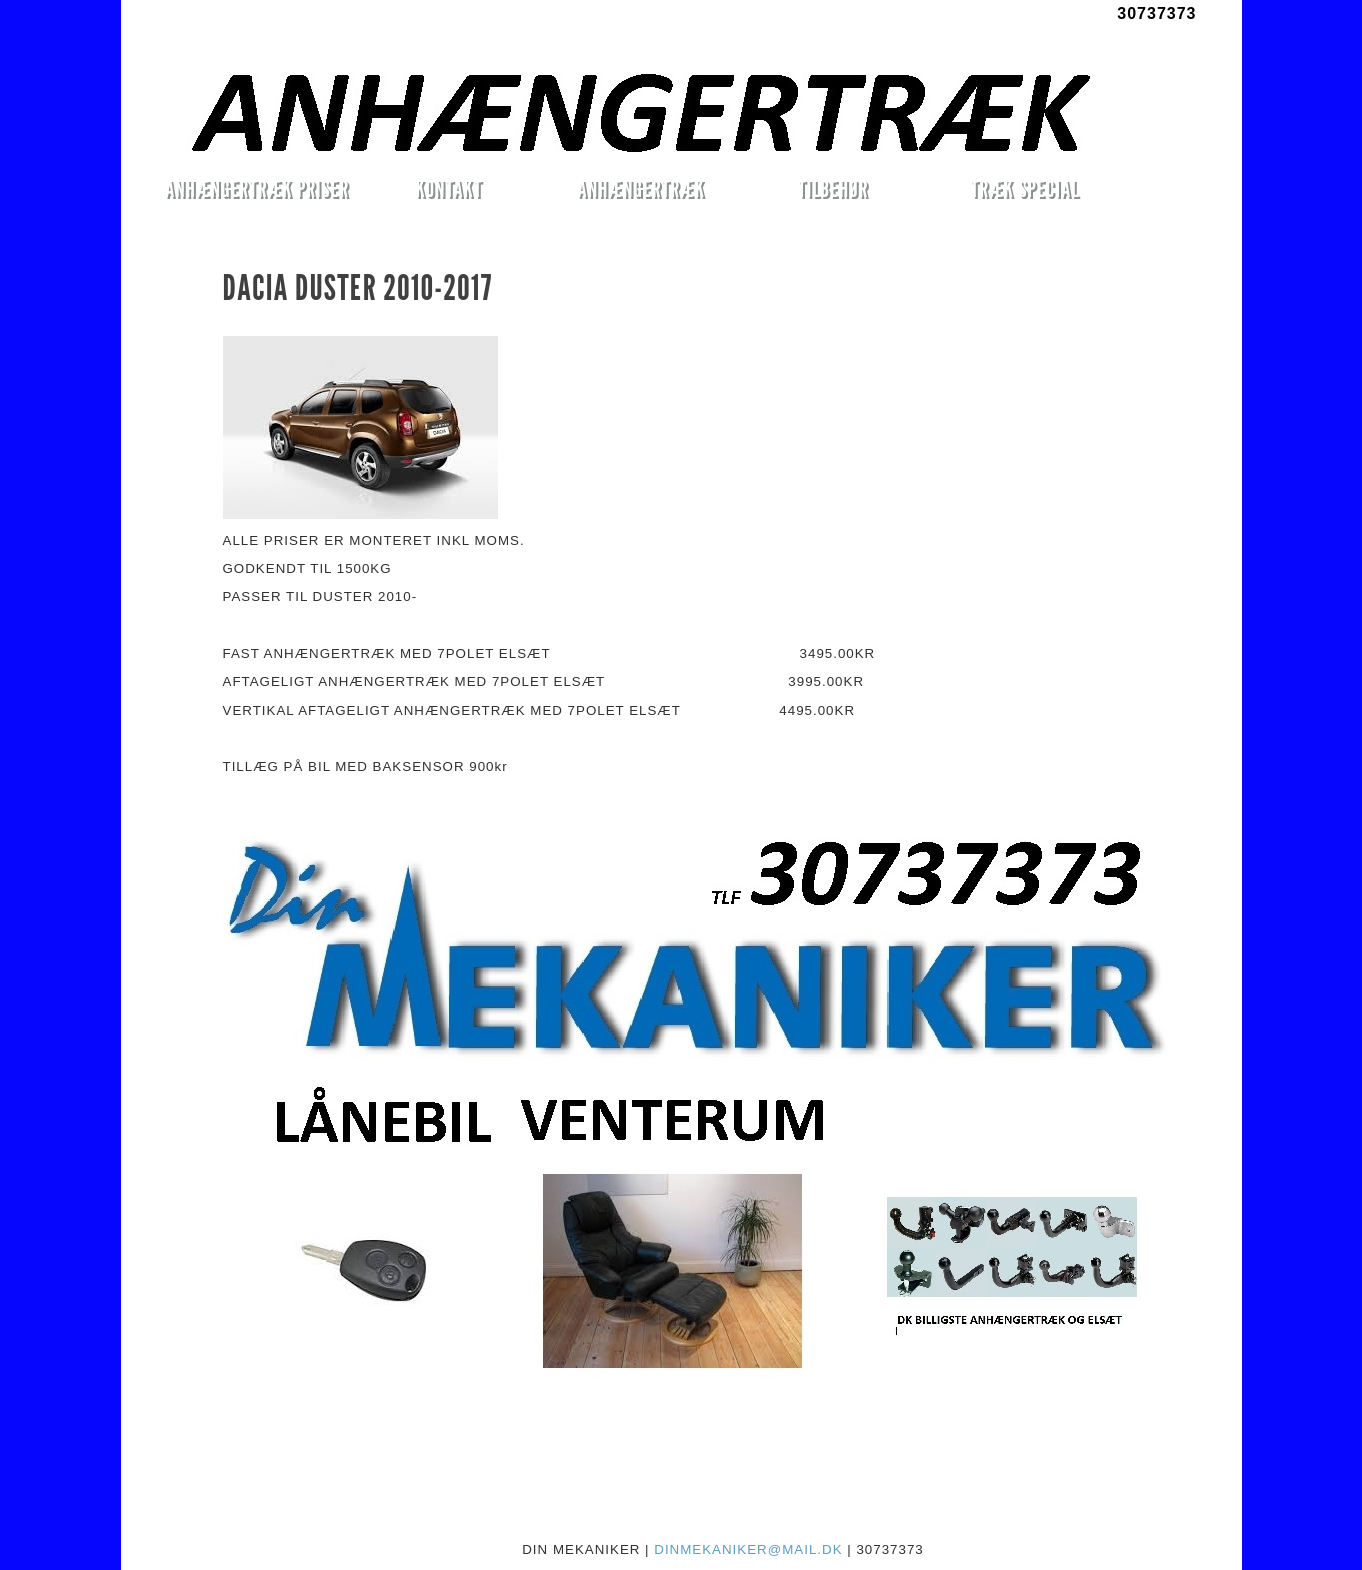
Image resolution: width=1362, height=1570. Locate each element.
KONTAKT (448, 188)
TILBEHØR (833, 188)
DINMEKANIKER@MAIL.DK (748, 1549)
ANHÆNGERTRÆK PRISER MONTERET (257, 192)
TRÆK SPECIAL (1025, 188)
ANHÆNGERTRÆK (640, 188)
